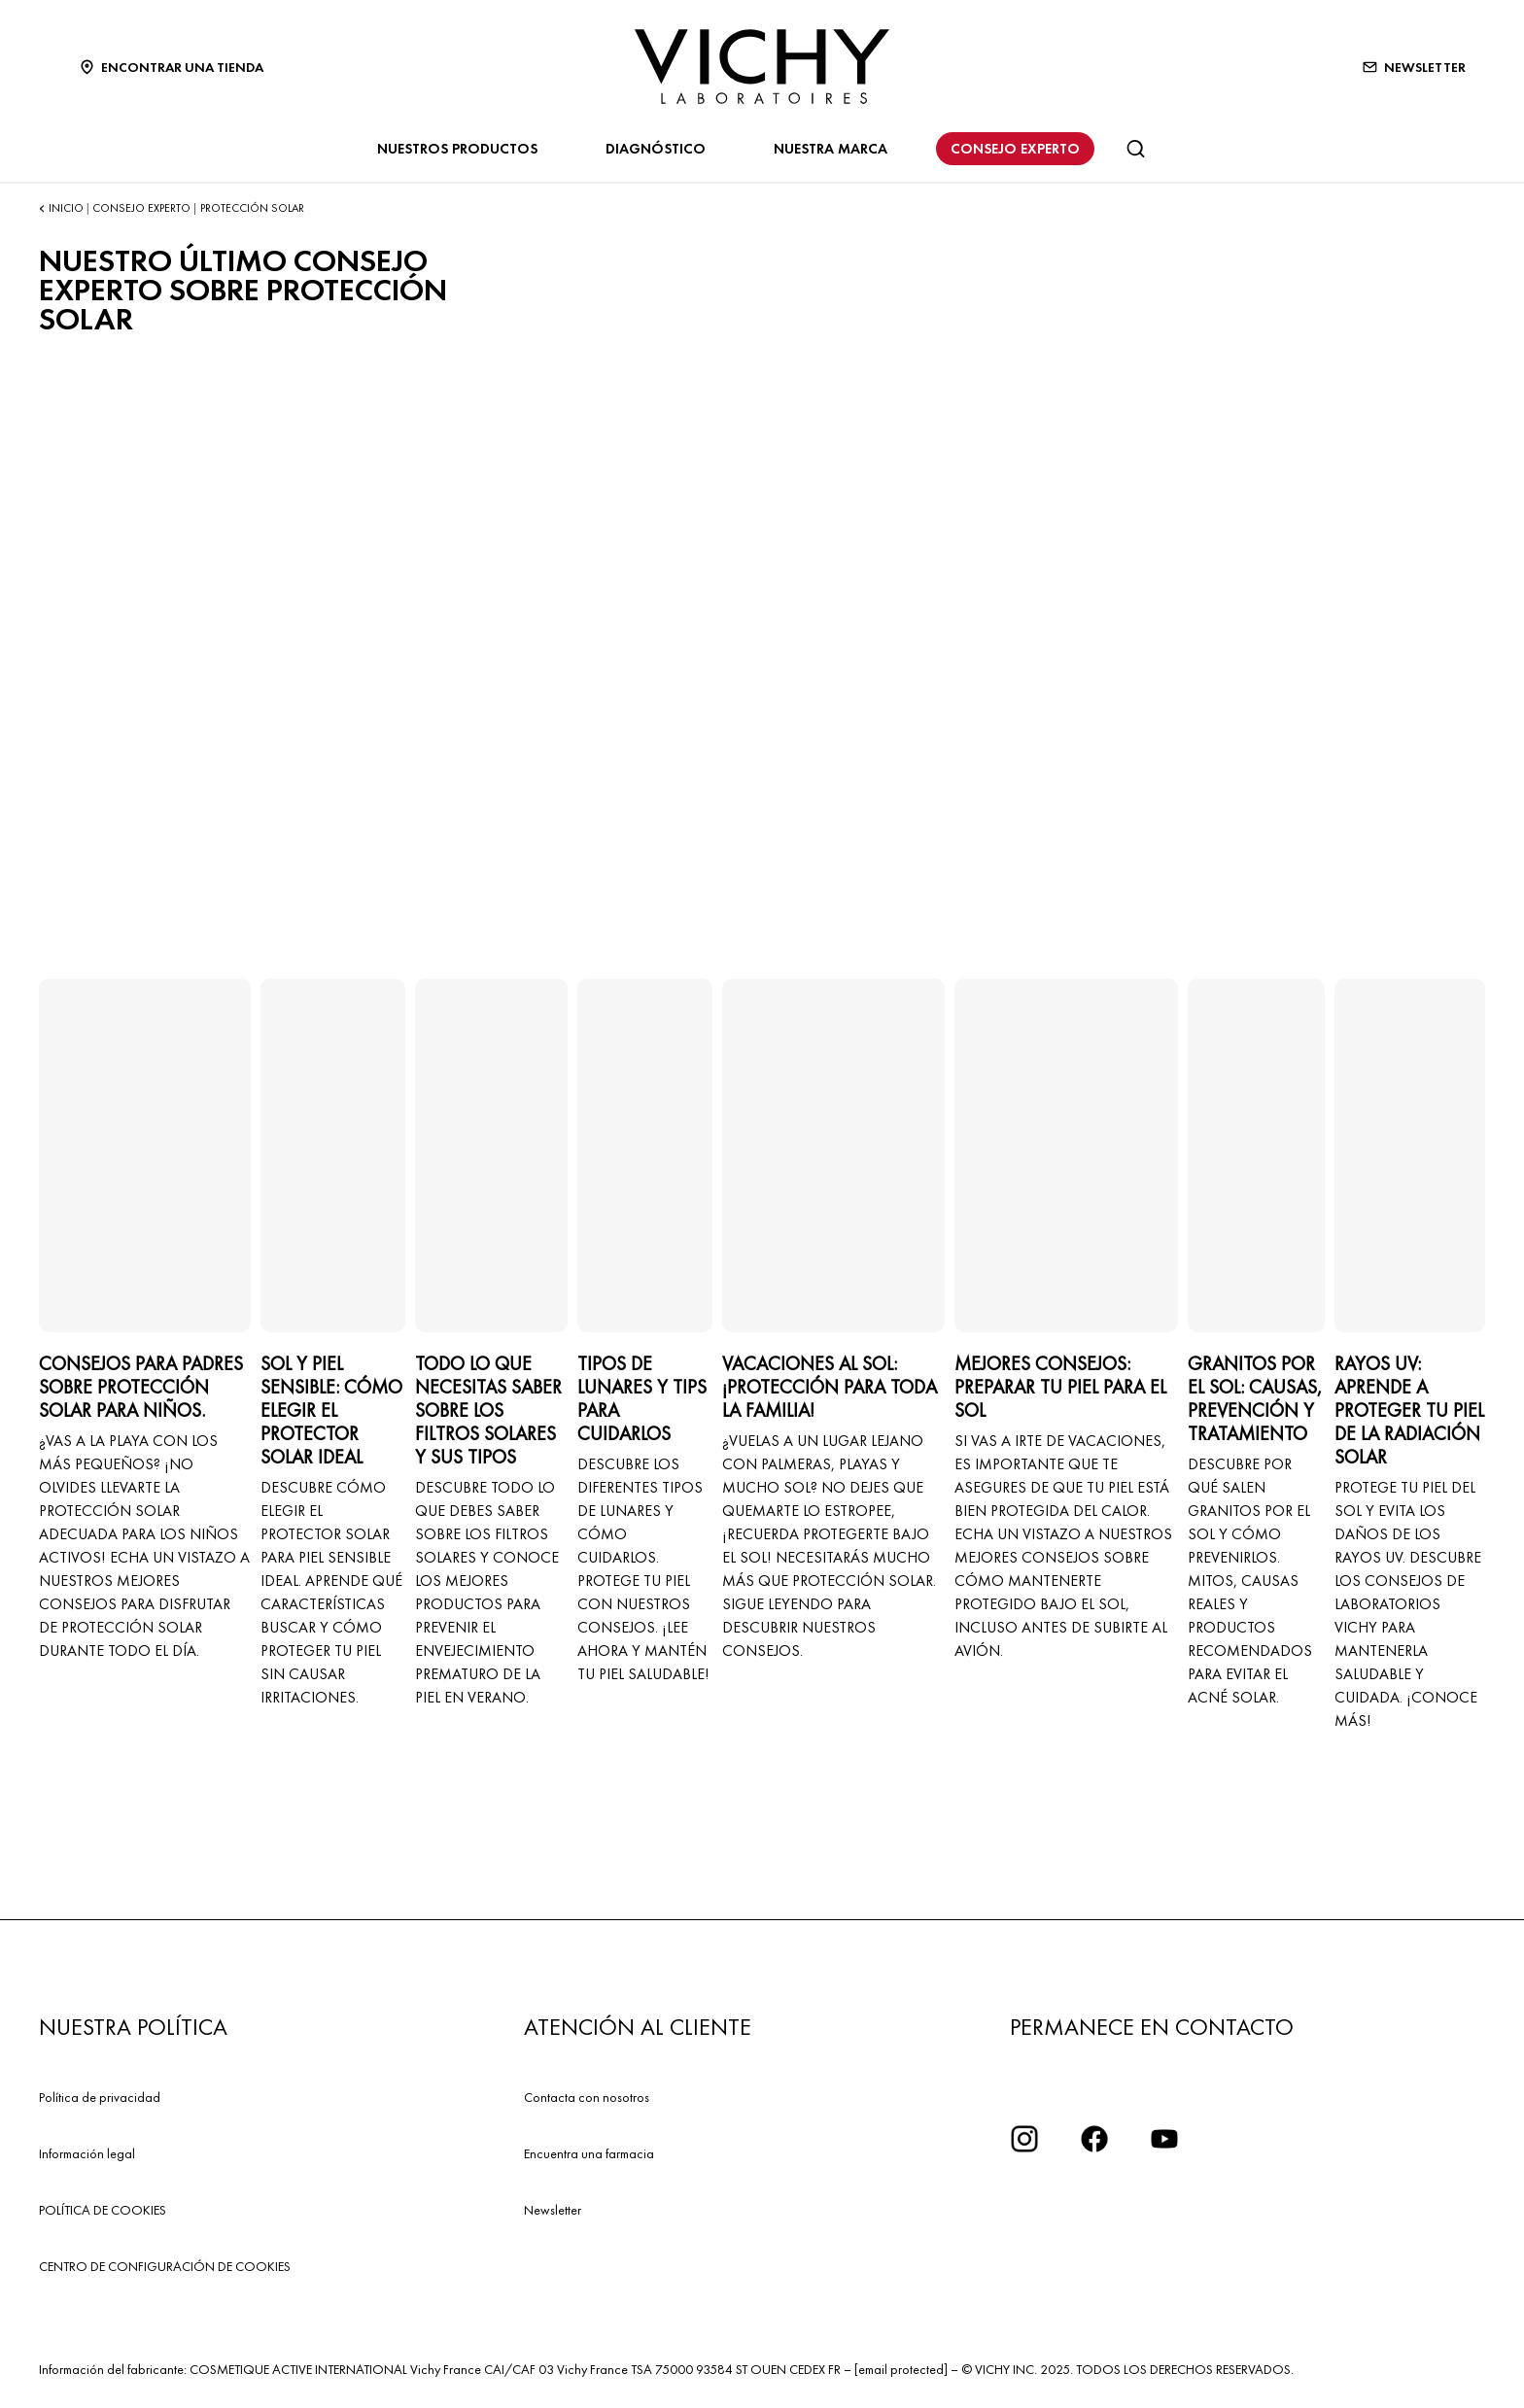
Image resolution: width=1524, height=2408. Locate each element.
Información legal (87, 2153)
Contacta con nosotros (586, 2097)
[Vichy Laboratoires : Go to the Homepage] (762, 66)
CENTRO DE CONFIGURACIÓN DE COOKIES (165, 2266)
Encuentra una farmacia (589, 2153)
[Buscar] (1135, 148)
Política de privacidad (99, 2097)
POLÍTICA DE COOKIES (102, 2210)
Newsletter (552, 2210)
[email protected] (901, 2369)
